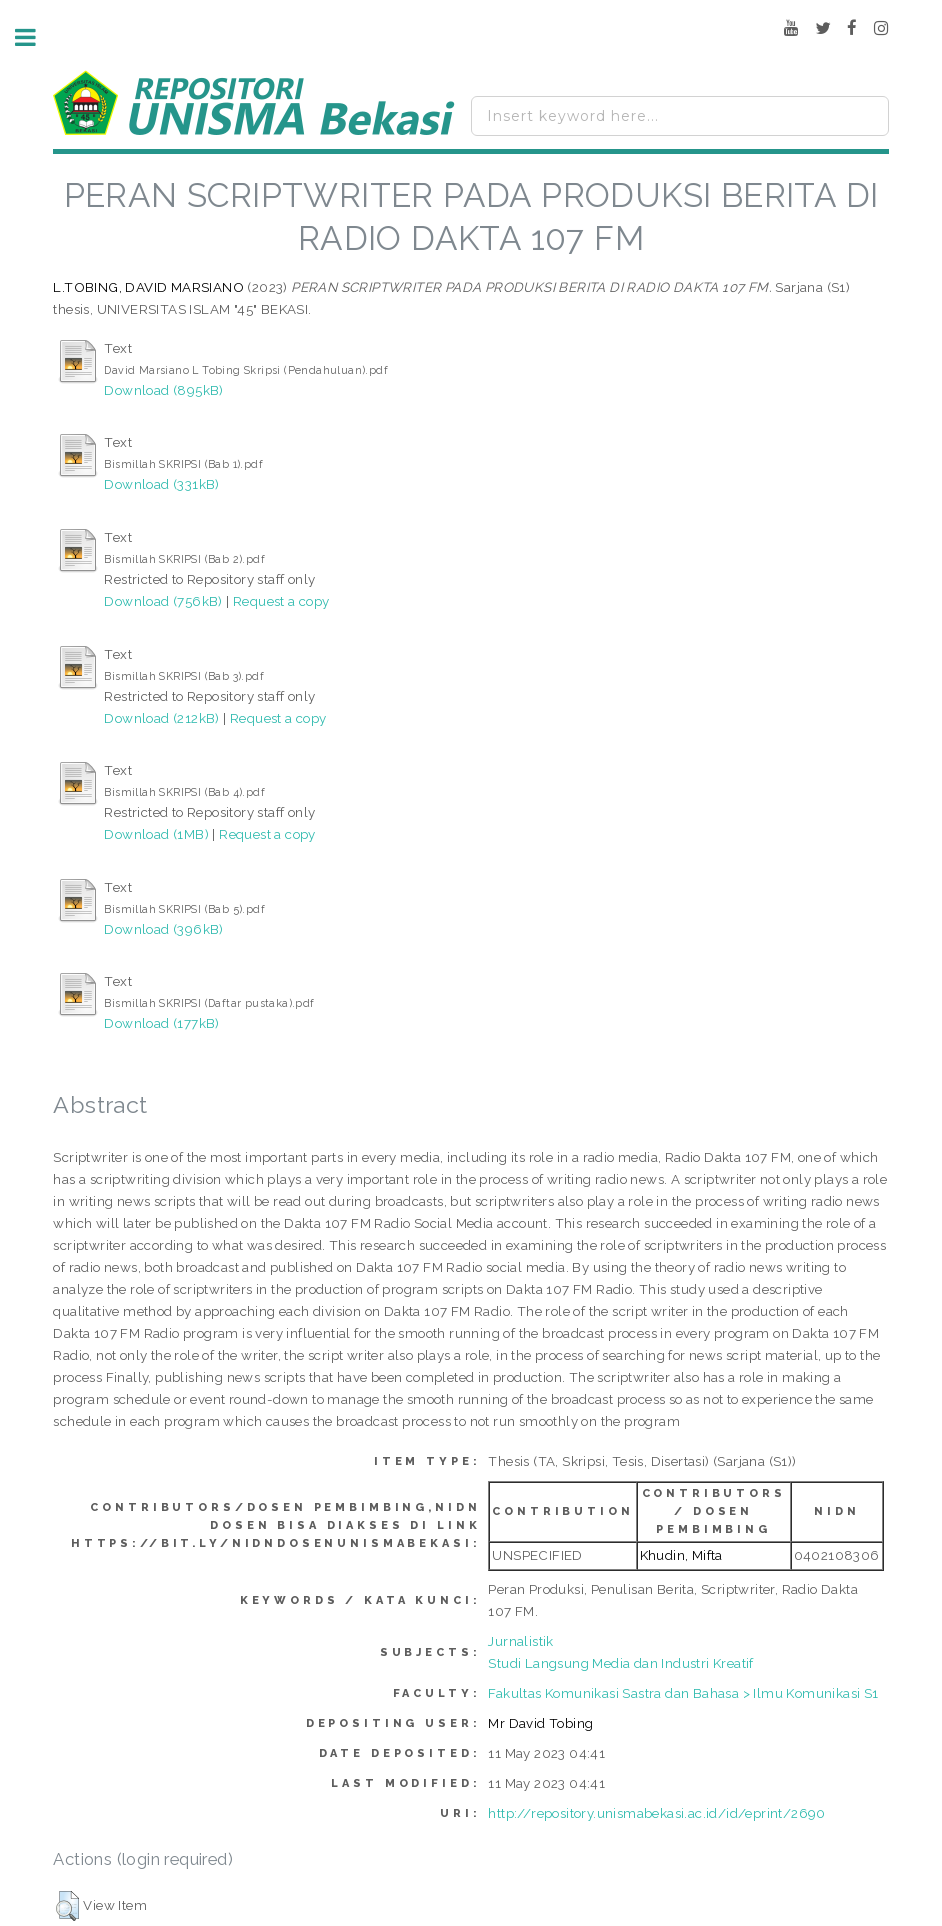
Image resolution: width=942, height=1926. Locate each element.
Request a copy (281, 601)
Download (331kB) (161, 484)
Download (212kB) (161, 718)
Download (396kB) (163, 929)
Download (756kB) (163, 601)
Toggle (36, 37)
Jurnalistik (520, 1641)
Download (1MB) (156, 834)
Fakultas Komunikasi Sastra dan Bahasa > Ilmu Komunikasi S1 (683, 1693)
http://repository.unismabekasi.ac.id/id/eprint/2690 (656, 1813)
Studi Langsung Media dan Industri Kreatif (620, 1663)
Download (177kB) (161, 1023)
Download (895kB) (163, 390)
